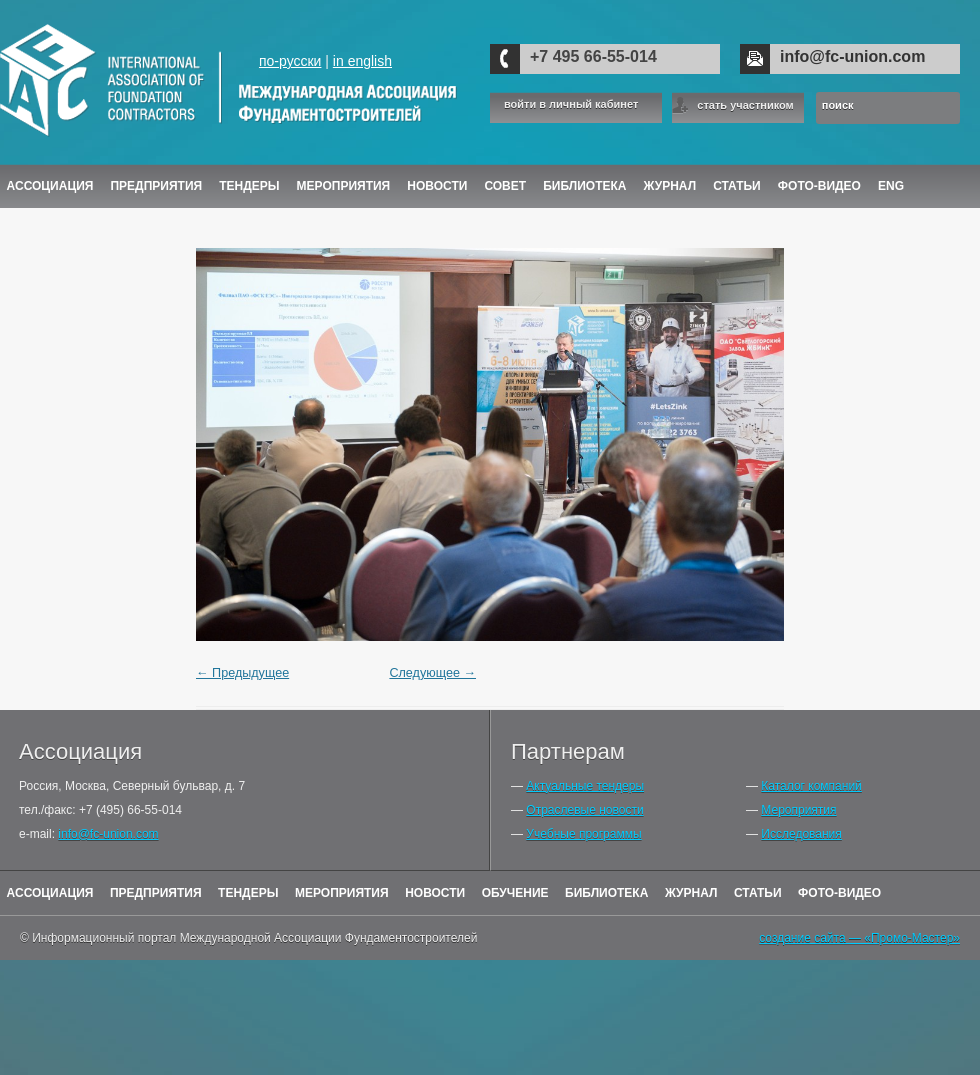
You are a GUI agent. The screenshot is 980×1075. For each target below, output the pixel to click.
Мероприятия (344, 186)
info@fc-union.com (852, 56)
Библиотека (584, 186)
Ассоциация (50, 186)
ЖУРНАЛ (670, 186)
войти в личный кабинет (571, 104)
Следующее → (432, 673)
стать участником (745, 105)
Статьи (737, 186)
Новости (437, 186)
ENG (891, 186)
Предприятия (156, 186)
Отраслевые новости (584, 810)
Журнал (691, 893)
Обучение (515, 893)
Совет (505, 186)
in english (362, 61)
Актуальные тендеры (585, 786)
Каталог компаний (811, 786)
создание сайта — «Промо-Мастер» (859, 938)
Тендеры (249, 186)
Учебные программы (583, 834)
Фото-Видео (819, 186)
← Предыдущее (242, 673)
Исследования (801, 834)
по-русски (290, 61)
